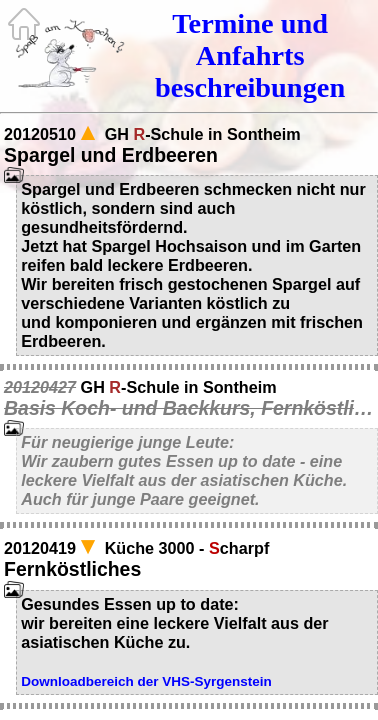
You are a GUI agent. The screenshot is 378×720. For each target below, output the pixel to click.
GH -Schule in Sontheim (203, 134)
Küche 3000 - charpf (187, 548)
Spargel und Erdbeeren (111, 155)
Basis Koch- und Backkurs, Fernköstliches (189, 408)
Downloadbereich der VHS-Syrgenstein (146, 681)
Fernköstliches (72, 569)
